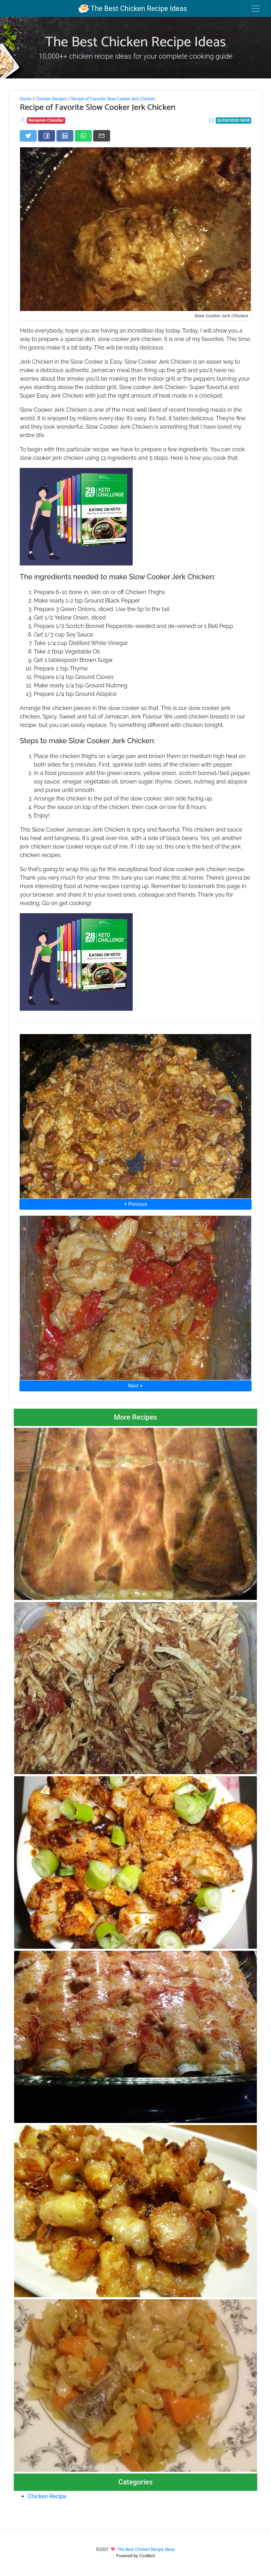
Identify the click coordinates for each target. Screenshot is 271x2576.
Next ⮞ (135, 1386)
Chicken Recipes (51, 99)
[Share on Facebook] (46, 135)
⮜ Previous (135, 1204)
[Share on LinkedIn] (64, 135)
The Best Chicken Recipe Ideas (132, 8)
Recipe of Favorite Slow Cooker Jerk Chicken (113, 99)
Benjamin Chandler (46, 120)
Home (25, 99)
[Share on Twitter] (28, 135)
